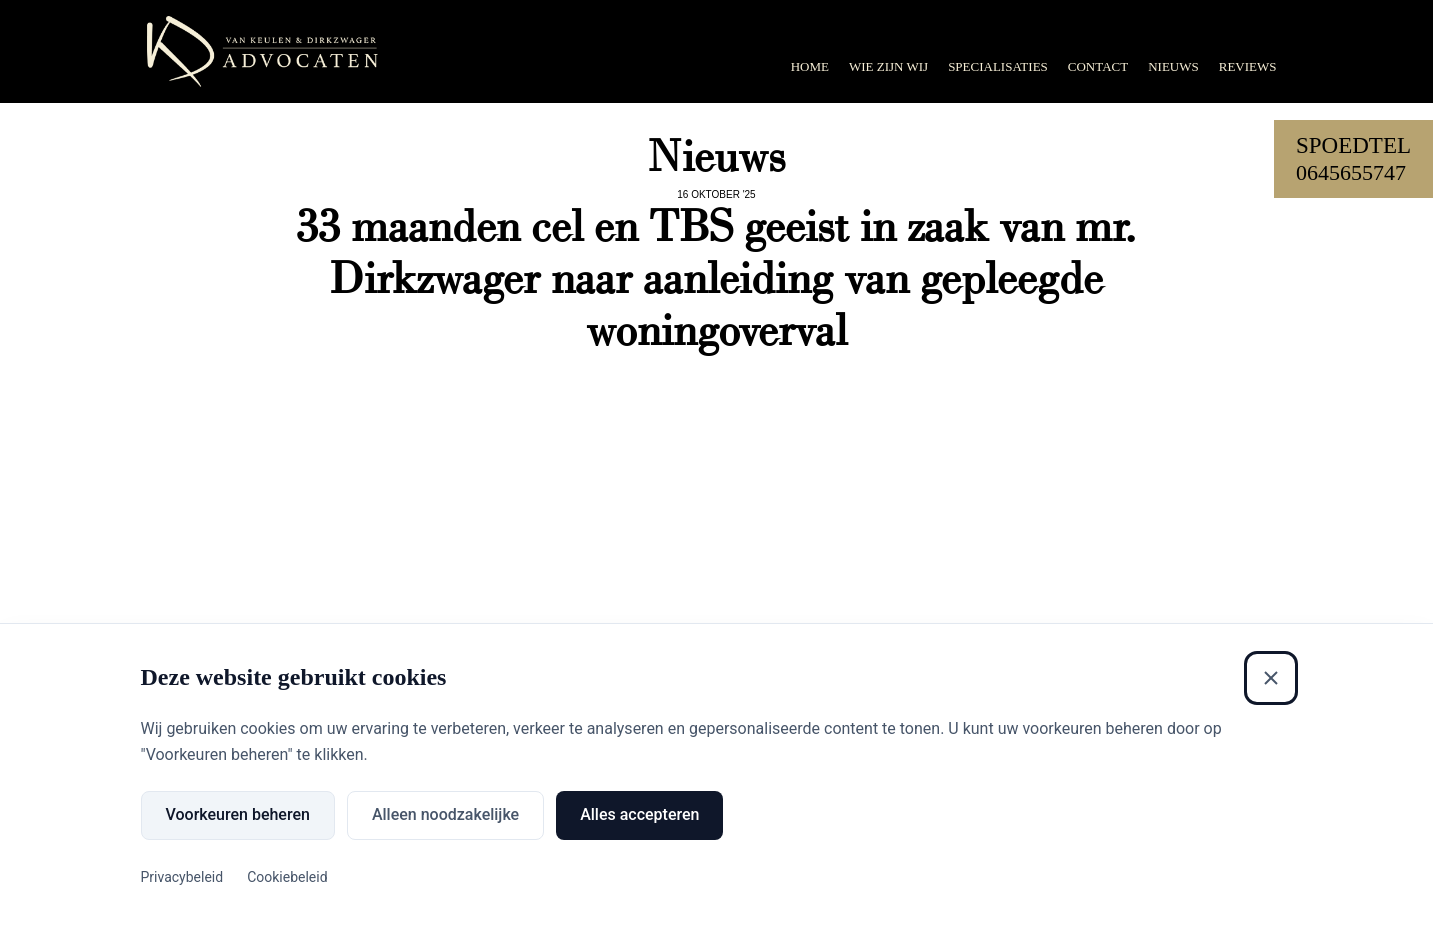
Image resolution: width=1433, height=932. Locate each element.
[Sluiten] (1271, 678)
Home (810, 66)
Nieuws (1173, 66)
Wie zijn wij (888, 66)
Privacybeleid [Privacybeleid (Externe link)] (182, 877)
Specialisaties (998, 66)
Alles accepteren (639, 814)
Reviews (1248, 66)
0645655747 (1351, 172)
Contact (1098, 66)
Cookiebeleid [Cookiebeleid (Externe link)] (287, 877)
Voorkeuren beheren (238, 814)
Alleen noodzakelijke (445, 814)
